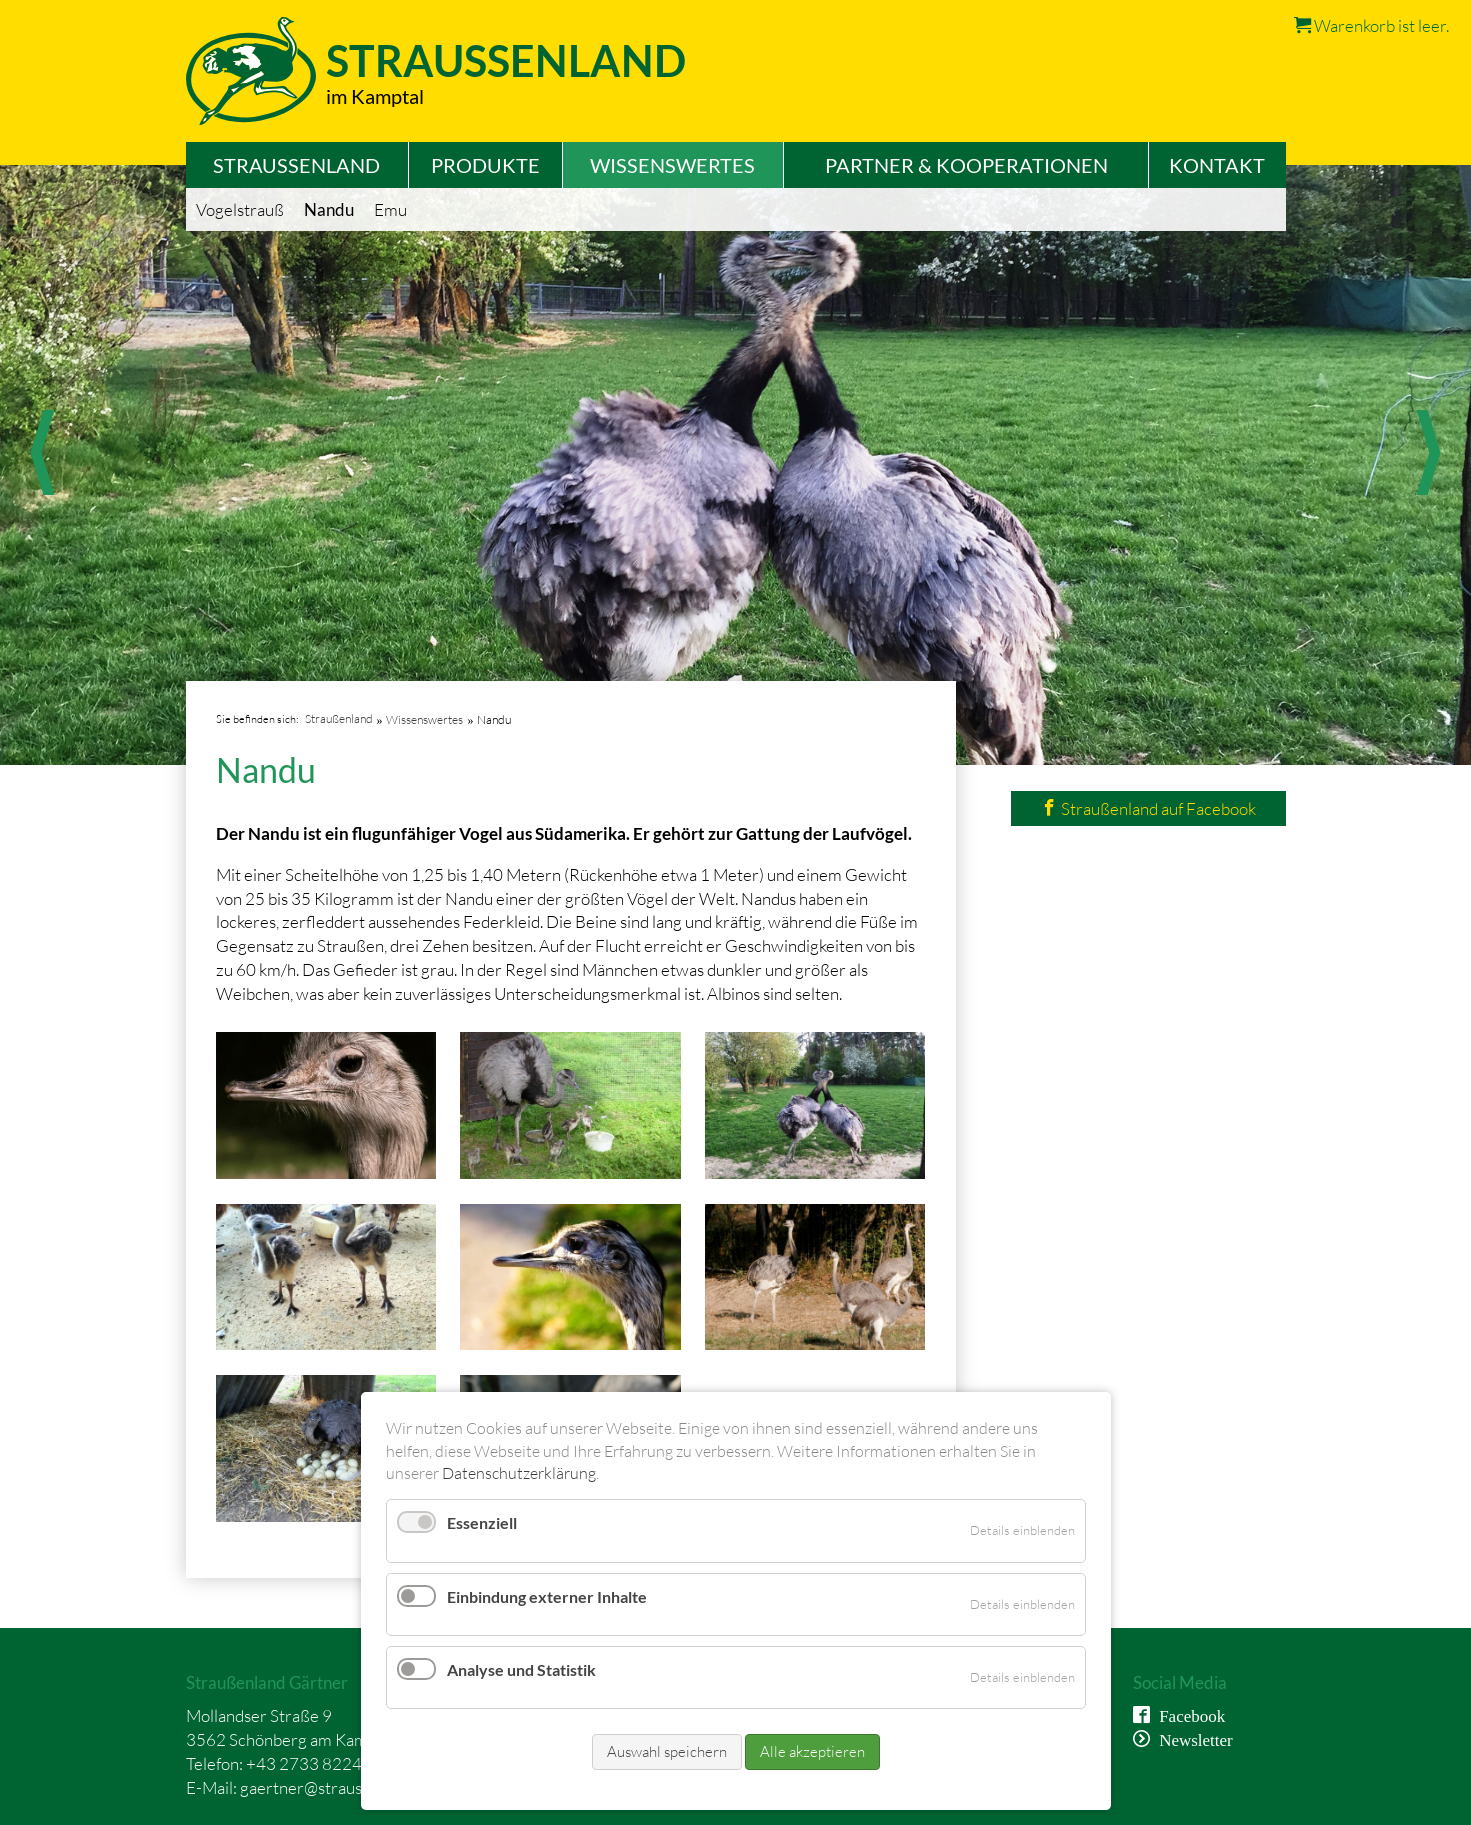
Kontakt (1217, 165)
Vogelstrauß (240, 209)
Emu (390, 209)
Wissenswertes (672, 165)
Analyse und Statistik (521, 1669)
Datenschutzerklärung (519, 1473)
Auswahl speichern (667, 1751)
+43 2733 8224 (304, 1763)
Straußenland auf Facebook (1148, 808)
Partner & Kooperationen (966, 165)
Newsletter (1191, 1738)
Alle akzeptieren (812, 1751)
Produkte (485, 165)
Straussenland (506, 60)
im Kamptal (375, 96)
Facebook (1187, 1714)
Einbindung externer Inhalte (547, 1596)
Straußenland (296, 165)
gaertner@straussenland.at (337, 1787)
